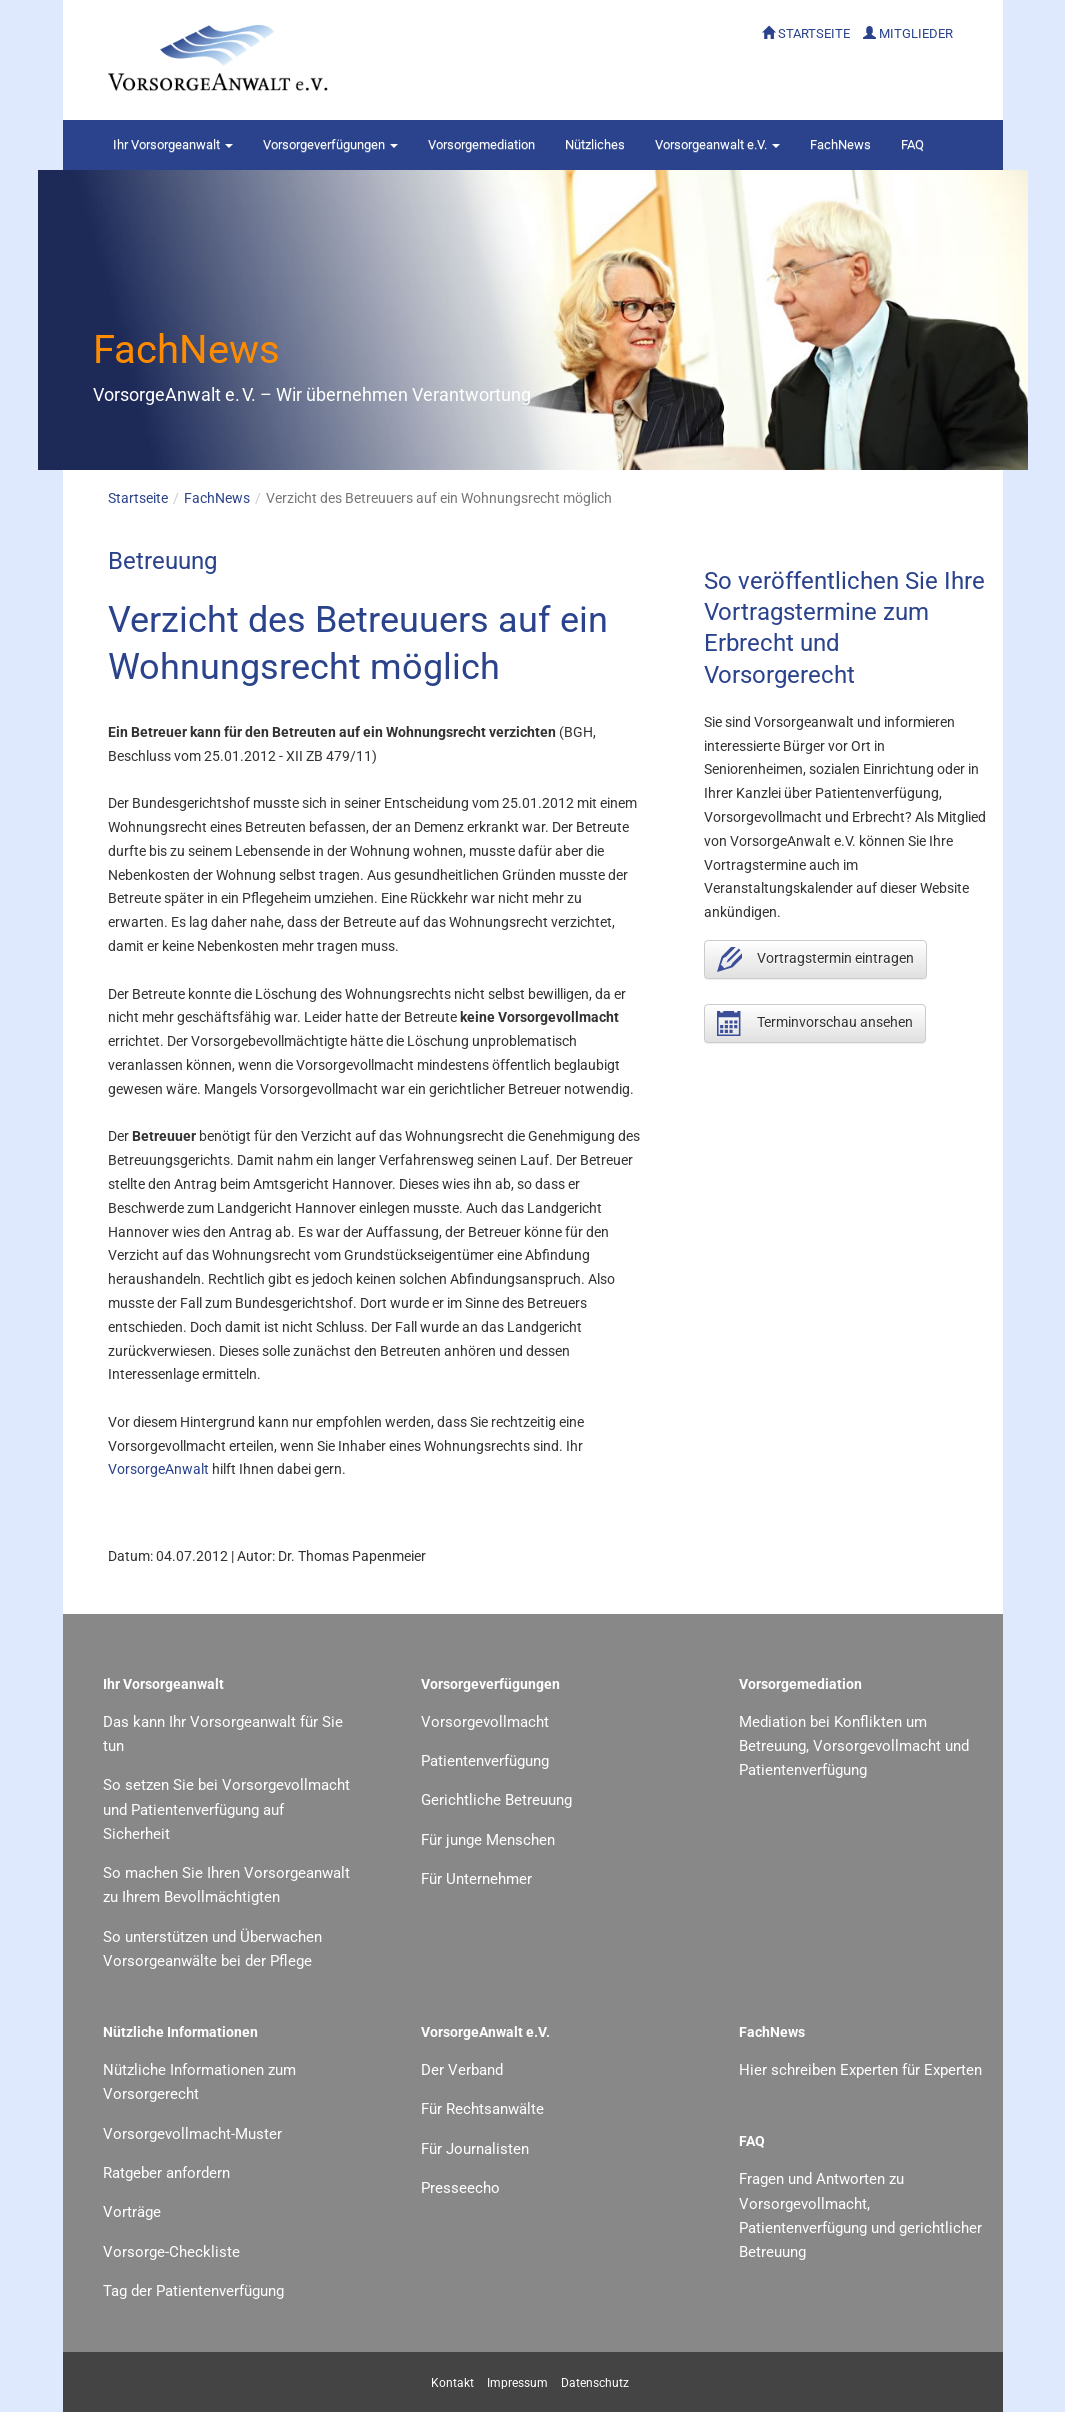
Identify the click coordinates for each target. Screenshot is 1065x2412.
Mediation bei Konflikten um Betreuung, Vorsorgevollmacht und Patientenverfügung (854, 1746)
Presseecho (460, 2188)
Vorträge (132, 2212)
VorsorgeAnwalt (158, 1469)
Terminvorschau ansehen (815, 1023)
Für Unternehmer (476, 1879)
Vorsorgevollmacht (485, 1722)
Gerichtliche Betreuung (496, 1800)
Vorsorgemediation (481, 144)
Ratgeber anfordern (166, 2173)
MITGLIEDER (916, 33)
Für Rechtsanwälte (482, 2109)
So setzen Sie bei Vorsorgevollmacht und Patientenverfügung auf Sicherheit (226, 1809)
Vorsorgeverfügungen (330, 144)
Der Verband (462, 2070)
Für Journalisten (475, 2149)
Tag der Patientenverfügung (193, 2291)
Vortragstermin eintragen (815, 959)
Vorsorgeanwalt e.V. (717, 144)
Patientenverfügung (485, 1761)
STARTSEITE (814, 33)
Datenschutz (595, 2383)
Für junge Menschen (488, 1840)
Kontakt (452, 2383)
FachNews (840, 144)
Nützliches (595, 144)
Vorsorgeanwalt (173, 144)
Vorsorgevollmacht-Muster (192, 2134)
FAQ (912, 144)
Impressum (517, 2383)
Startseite (138, 498)
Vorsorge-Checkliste (171, 2252)
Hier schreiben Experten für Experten (860, 2070)
